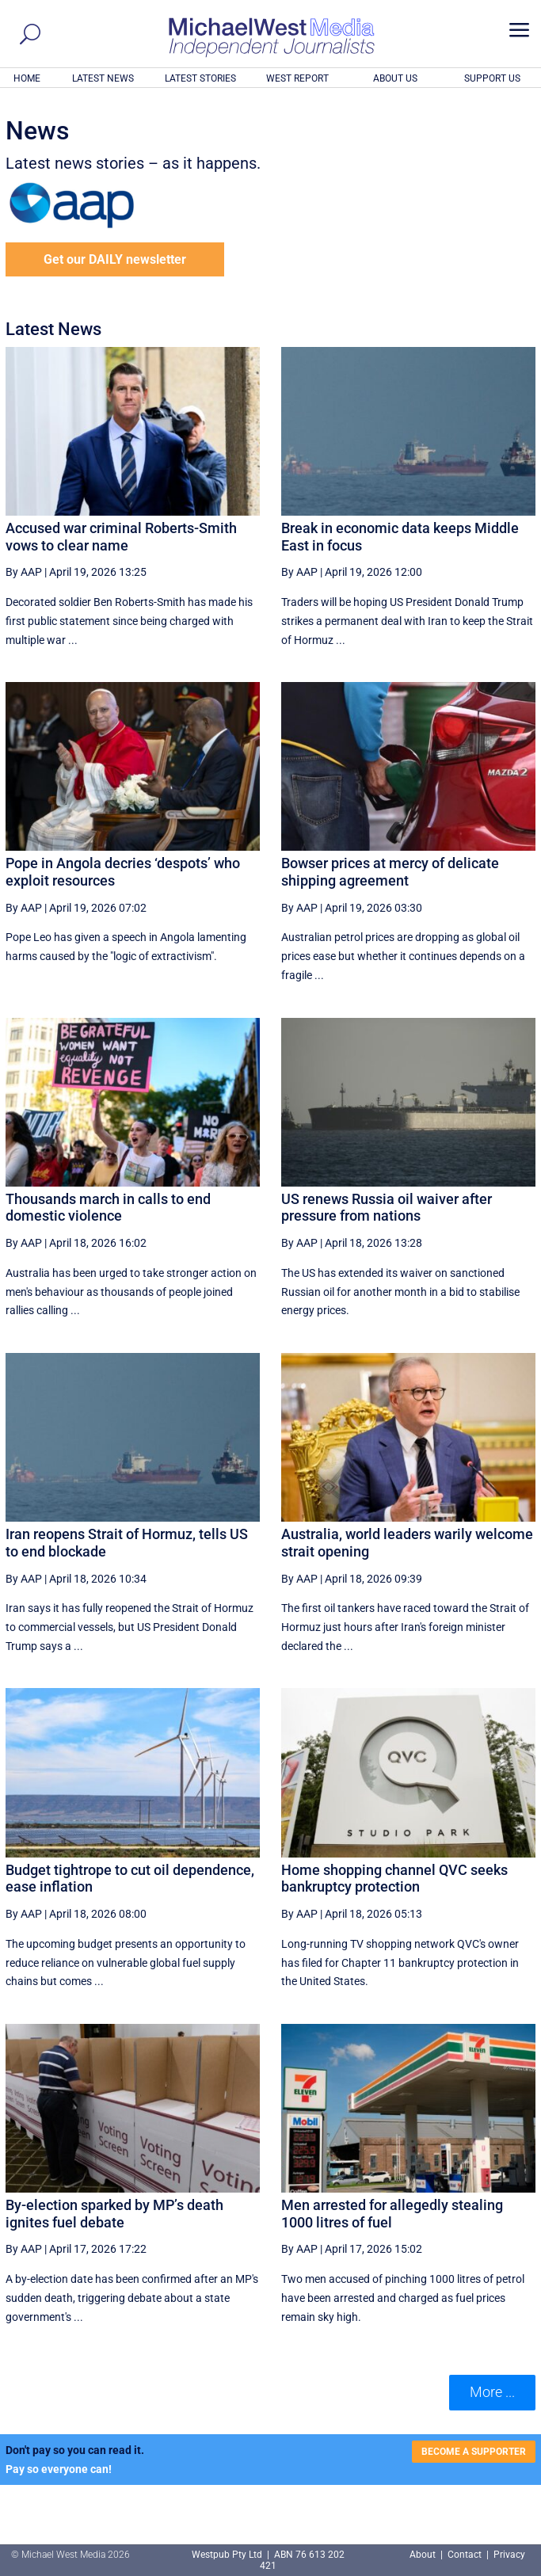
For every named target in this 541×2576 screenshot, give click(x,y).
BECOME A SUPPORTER (473, 2451)
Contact (465, 2554)
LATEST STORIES (200, 78)
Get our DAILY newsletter (115, 259)
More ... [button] (492, 2392)
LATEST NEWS (103, 78)
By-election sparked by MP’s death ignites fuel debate (114, 2214)
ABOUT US (395, 78)
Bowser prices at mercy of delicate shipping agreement (390, 872)
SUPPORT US (492, 78)
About (424, 2554)
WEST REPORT (297, 78)
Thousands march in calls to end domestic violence (108, 1208)
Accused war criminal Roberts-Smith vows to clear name (121, 537)
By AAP (24, 572)
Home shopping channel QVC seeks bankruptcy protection (394, 1879)
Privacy (509, 2554)
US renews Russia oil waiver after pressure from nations (386, 1208)
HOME (26, 78)
